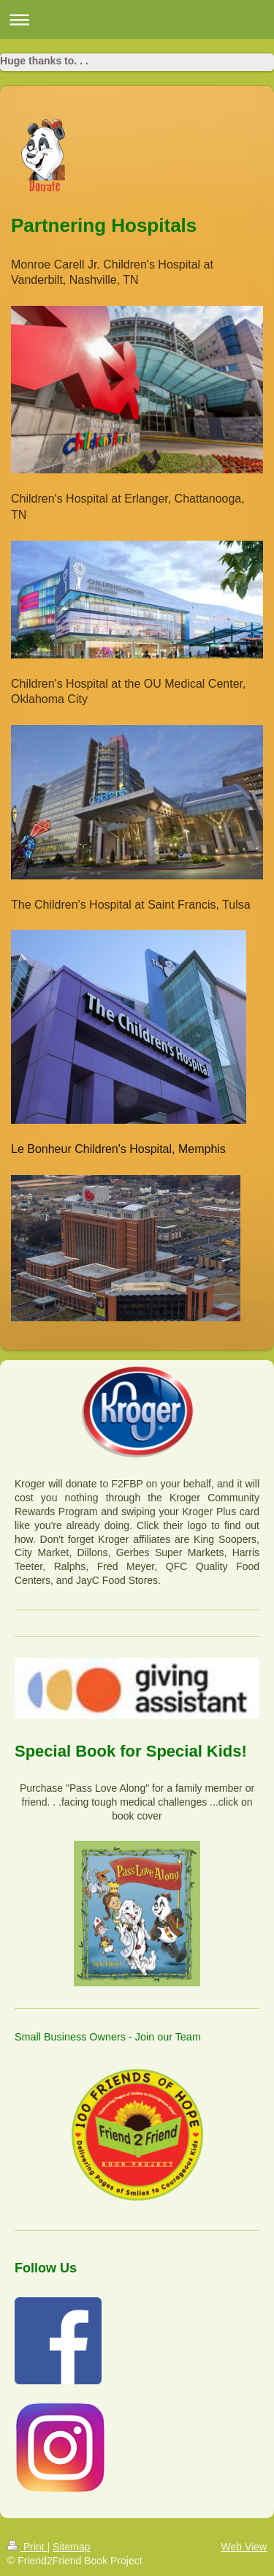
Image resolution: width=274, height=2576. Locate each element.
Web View (244, 2547)
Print (27, 2547)
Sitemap (71, 2547)
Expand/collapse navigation (137, 19)
